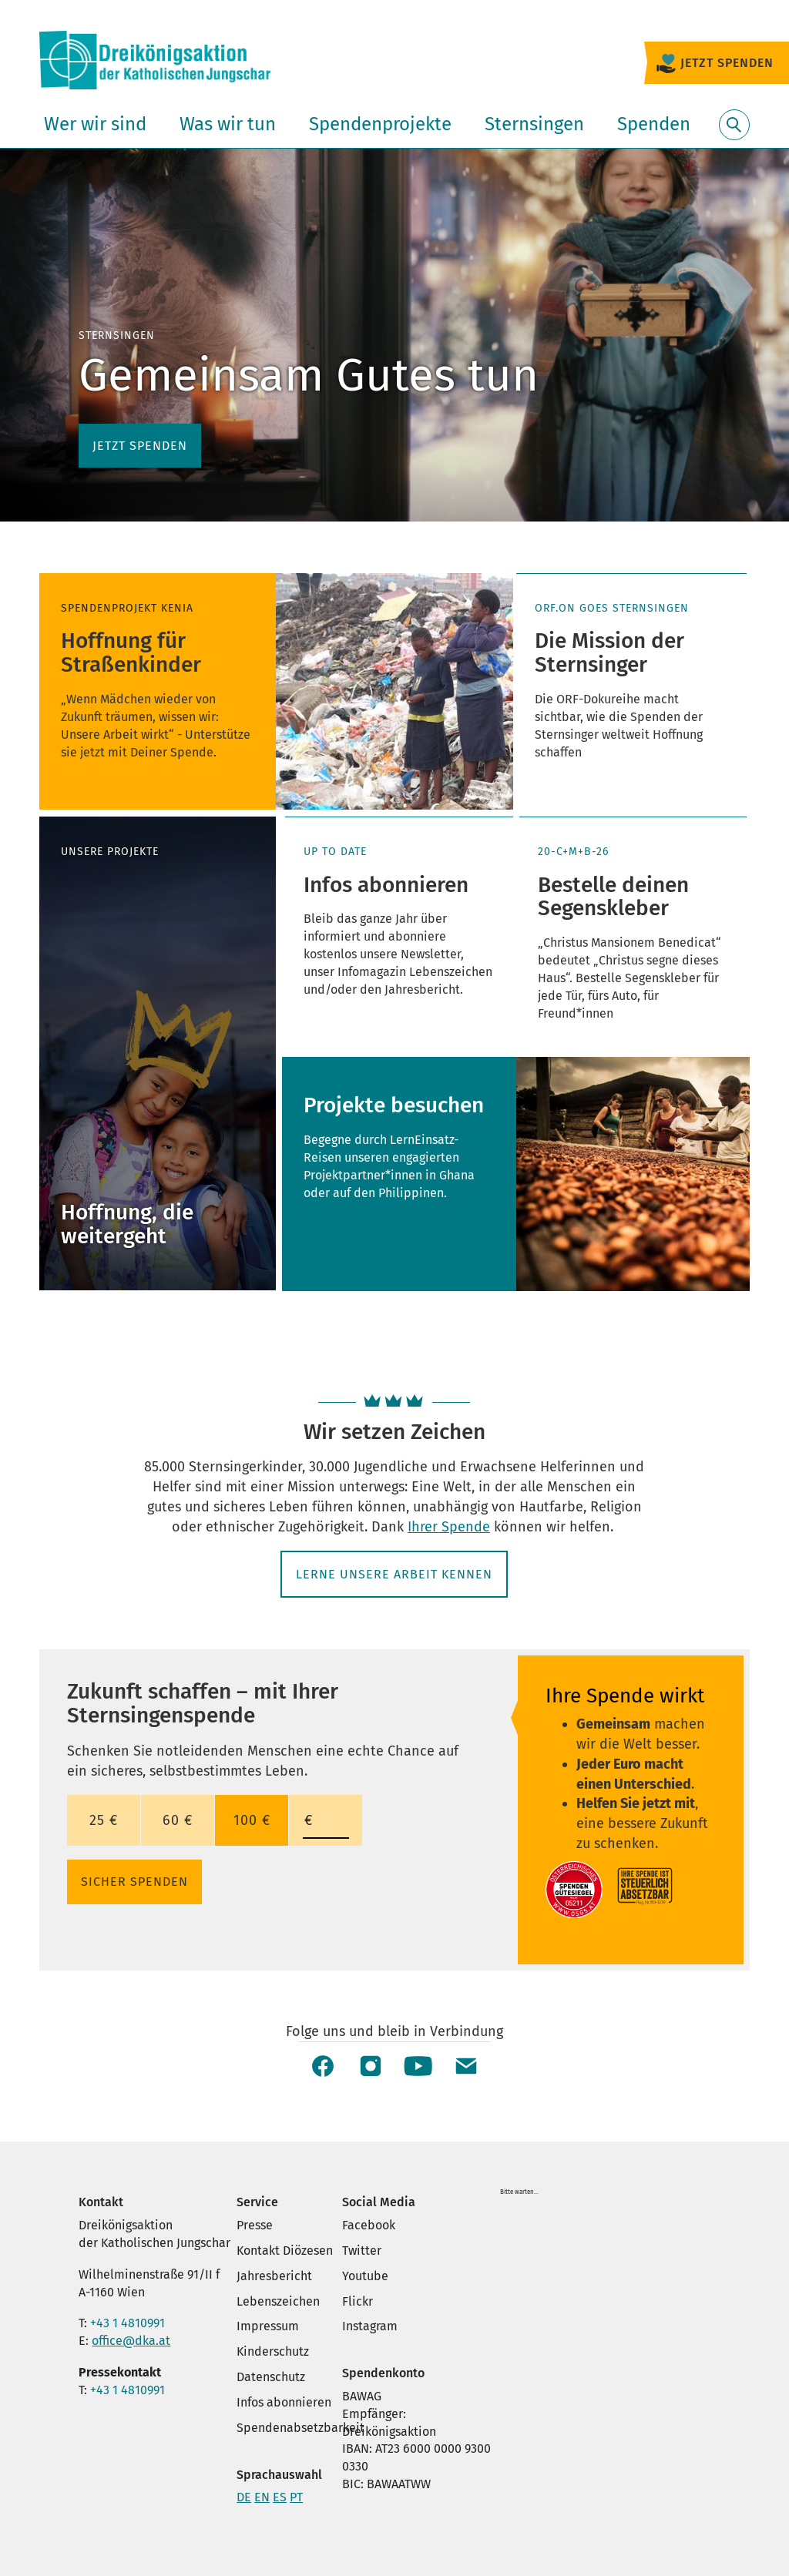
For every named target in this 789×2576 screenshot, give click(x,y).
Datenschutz (271, 2377)
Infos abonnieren (284, 2402)
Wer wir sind (95, 124)
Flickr (357, 2301)
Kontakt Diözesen (285, 2250)
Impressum (268, 2326)
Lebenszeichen (278, 2301)
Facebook (368, 2225)
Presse (255, 2225)
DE (244, 2497)
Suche (734, 133)
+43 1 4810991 (127, 2323)
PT (296, 2497)
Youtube (365, 2276)
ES (280, 2497)
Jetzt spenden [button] (139, 445)
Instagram (370, 2326)
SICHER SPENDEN (134, 1881)
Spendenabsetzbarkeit (300, 2427)
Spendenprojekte (380, 124)
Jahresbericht (274, 2276)
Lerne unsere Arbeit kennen (394, 1574)
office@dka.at (131, 2340)
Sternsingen (534, 124)
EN (262, 2497)
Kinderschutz (273, 2351)
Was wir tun (228, 124)
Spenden (653, 124)
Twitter (361, 2250)
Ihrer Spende (449, 1526)
